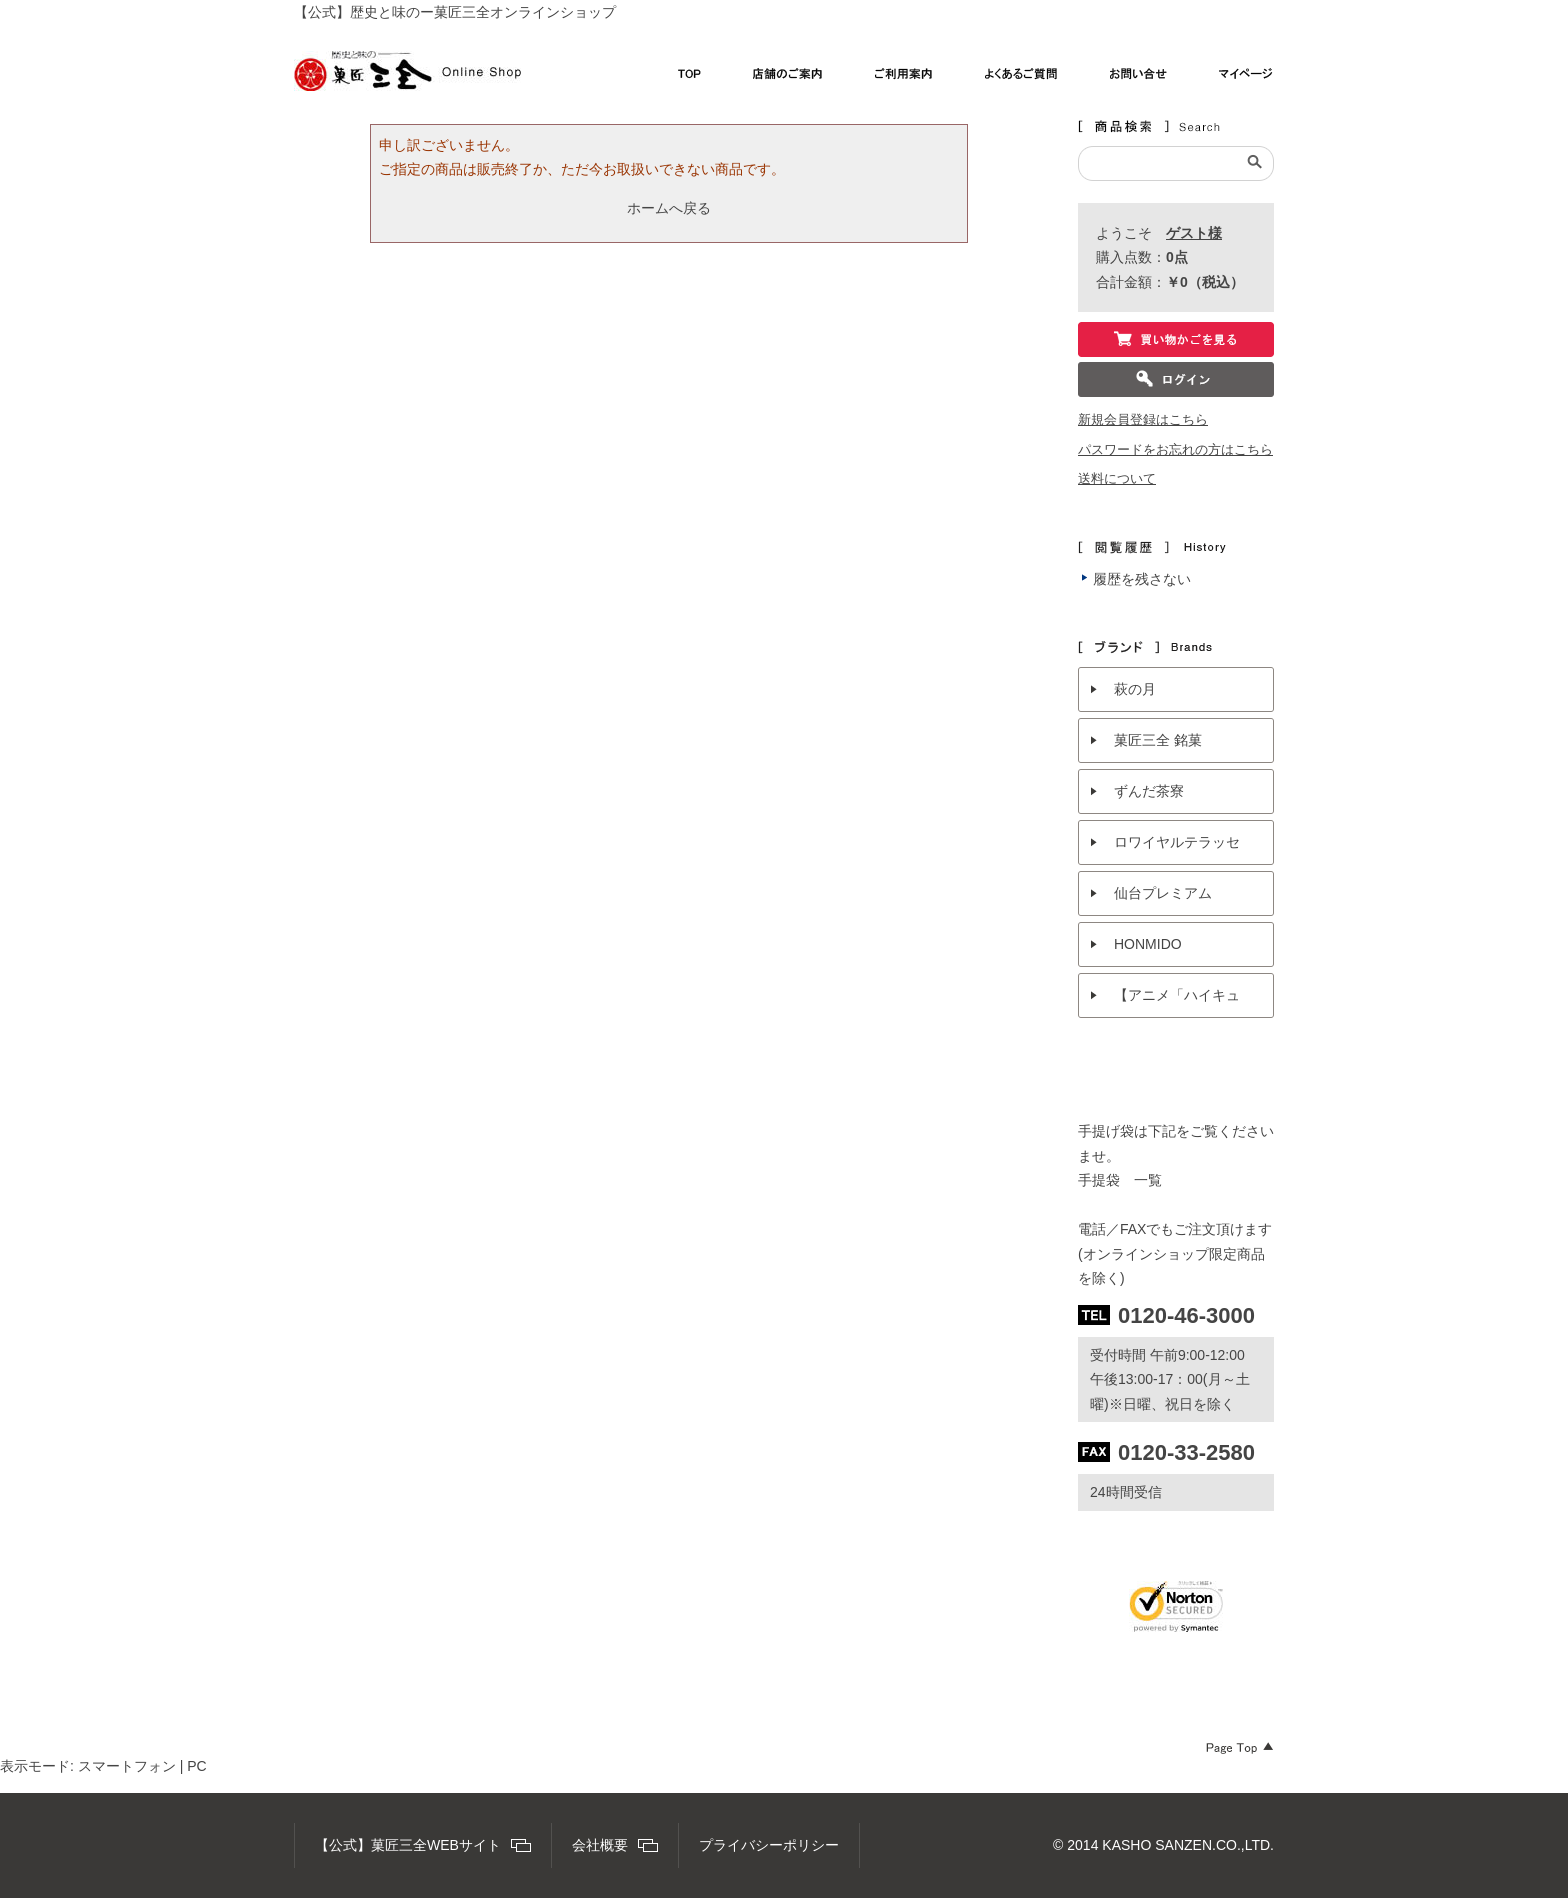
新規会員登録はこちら (1143, 420)
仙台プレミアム (1163, 893)
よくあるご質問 (1021, 79)
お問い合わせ (1138, 79)
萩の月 (1135, 689)
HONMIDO (1148, 944)
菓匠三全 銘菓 (1158, 740)
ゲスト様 (1194, 233)
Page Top (1240, 1748)
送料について (1117, 479)
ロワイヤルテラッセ (1177, 842)
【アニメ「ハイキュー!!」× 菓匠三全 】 (1177, 1002)
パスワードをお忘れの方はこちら (1175, 450)
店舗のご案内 (788, 79)
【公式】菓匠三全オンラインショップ (407, 71)
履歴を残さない (1142, 579)
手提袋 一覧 (1120, 1180)
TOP (689, 79)
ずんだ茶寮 (1149, 791)
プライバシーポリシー (769, 1845)
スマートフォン (127, 1766)
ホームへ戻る (669, 208)
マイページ (1246, 79)
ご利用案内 (904, 79)
